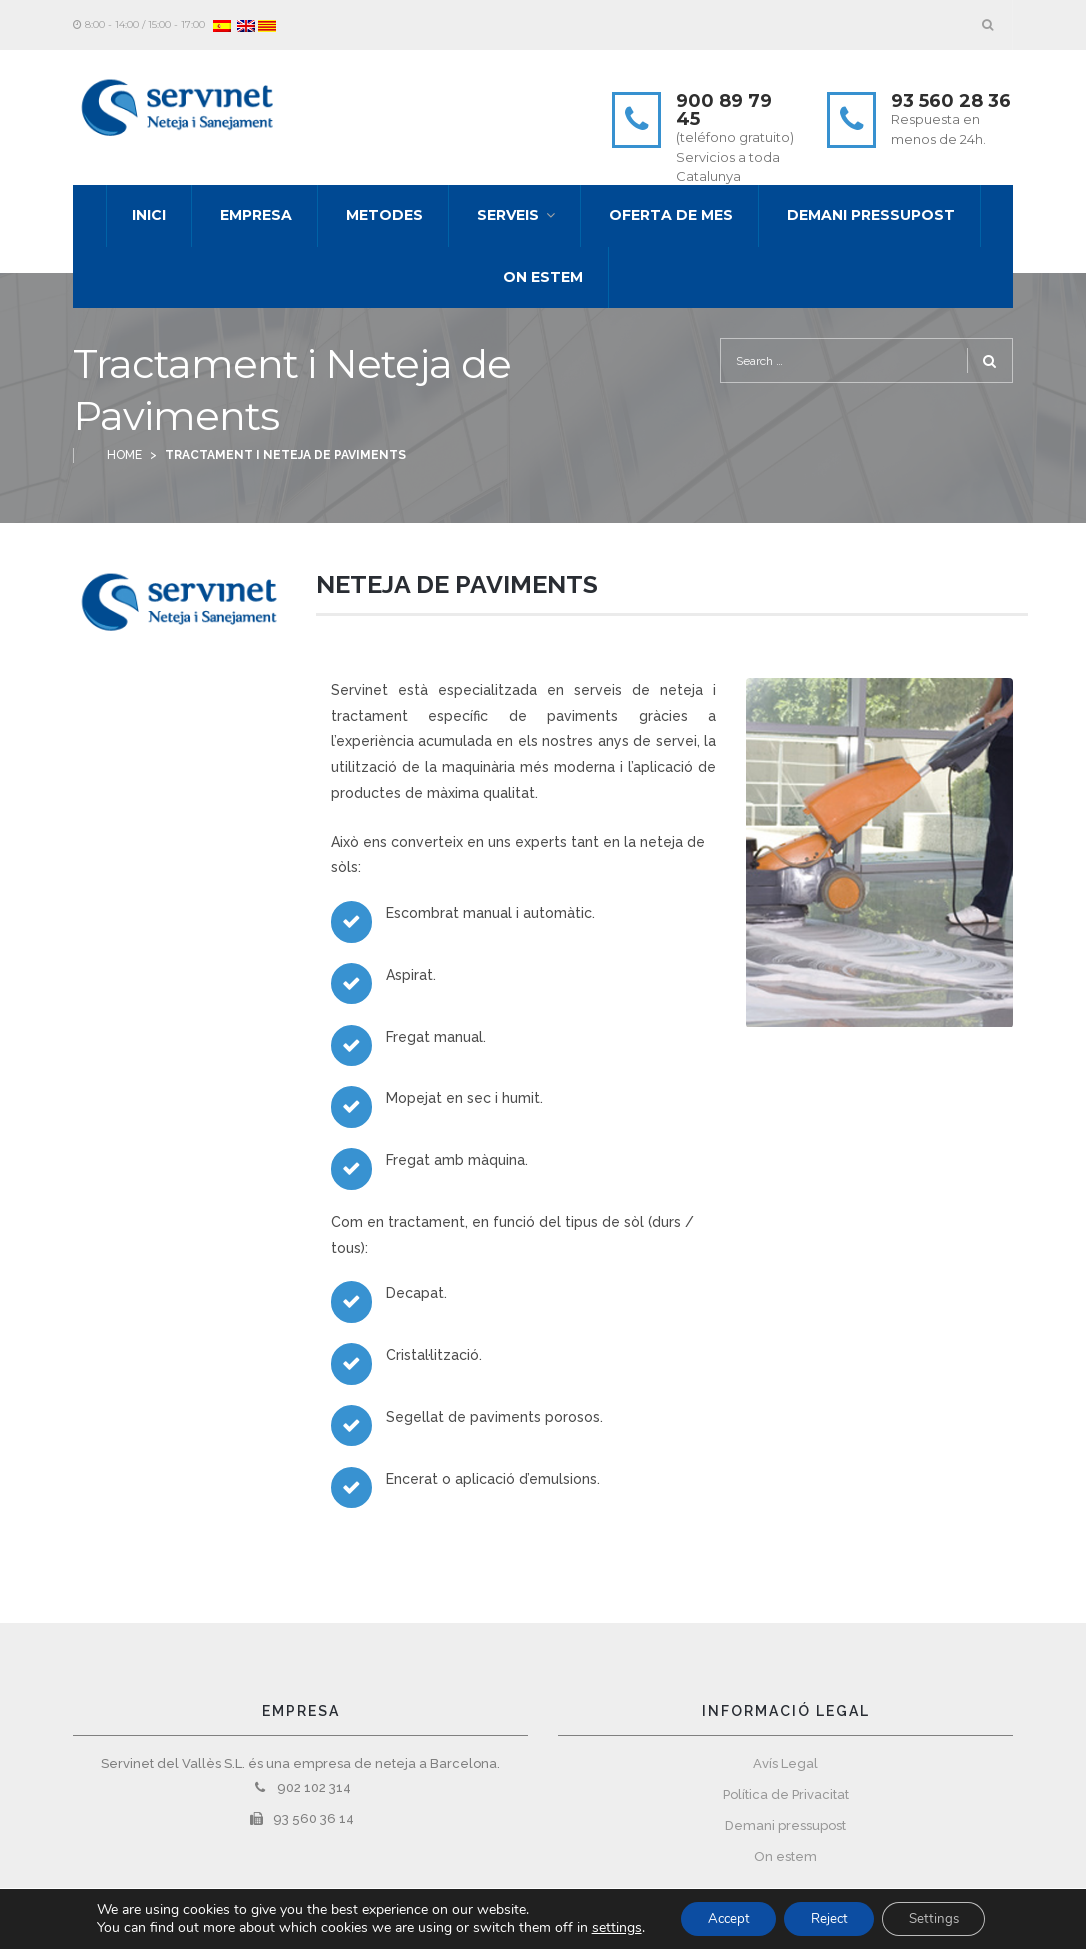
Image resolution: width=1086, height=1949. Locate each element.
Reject (829, 1917)
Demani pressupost (785, 1825)
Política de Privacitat (786, 1794)
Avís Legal (785, 1763)
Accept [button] (720, 1917)
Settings (943, 1917)
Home (124, 455)
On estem (785, 1856)
